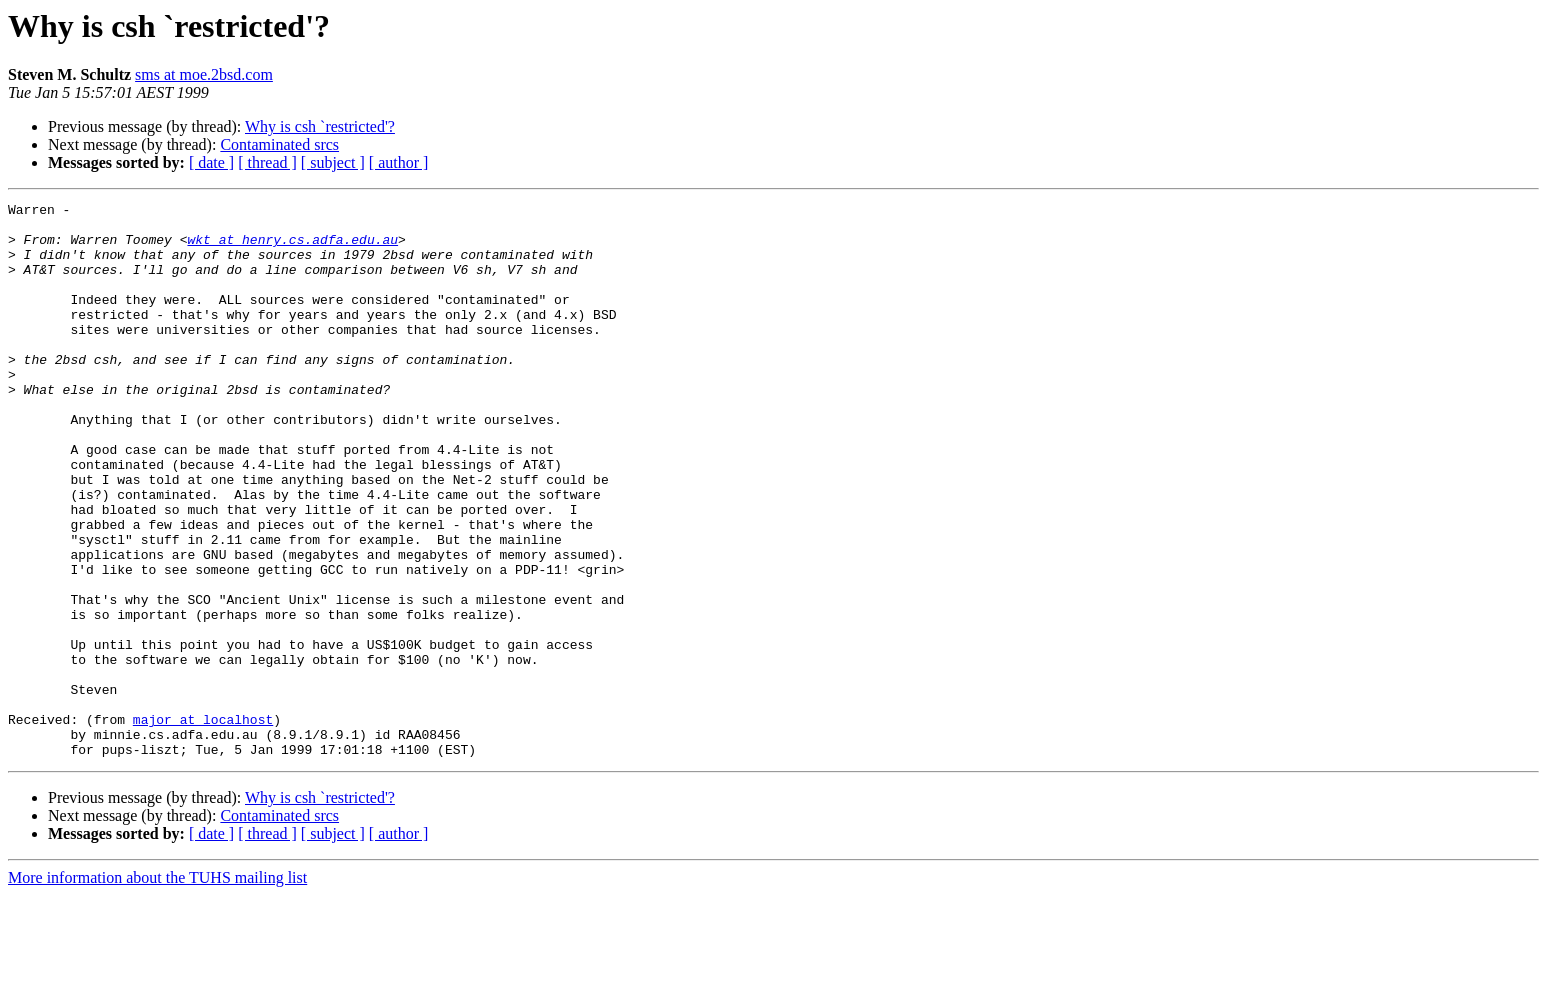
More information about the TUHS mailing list (157, 988)
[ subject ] (333, 162)
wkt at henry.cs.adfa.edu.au (292, 248)
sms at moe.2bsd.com (204, 74)
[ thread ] (267, 162)
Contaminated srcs (279, 144)
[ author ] (399, 162)
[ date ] (211, 162)
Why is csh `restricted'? (320, 126)
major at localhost (203, 824)
